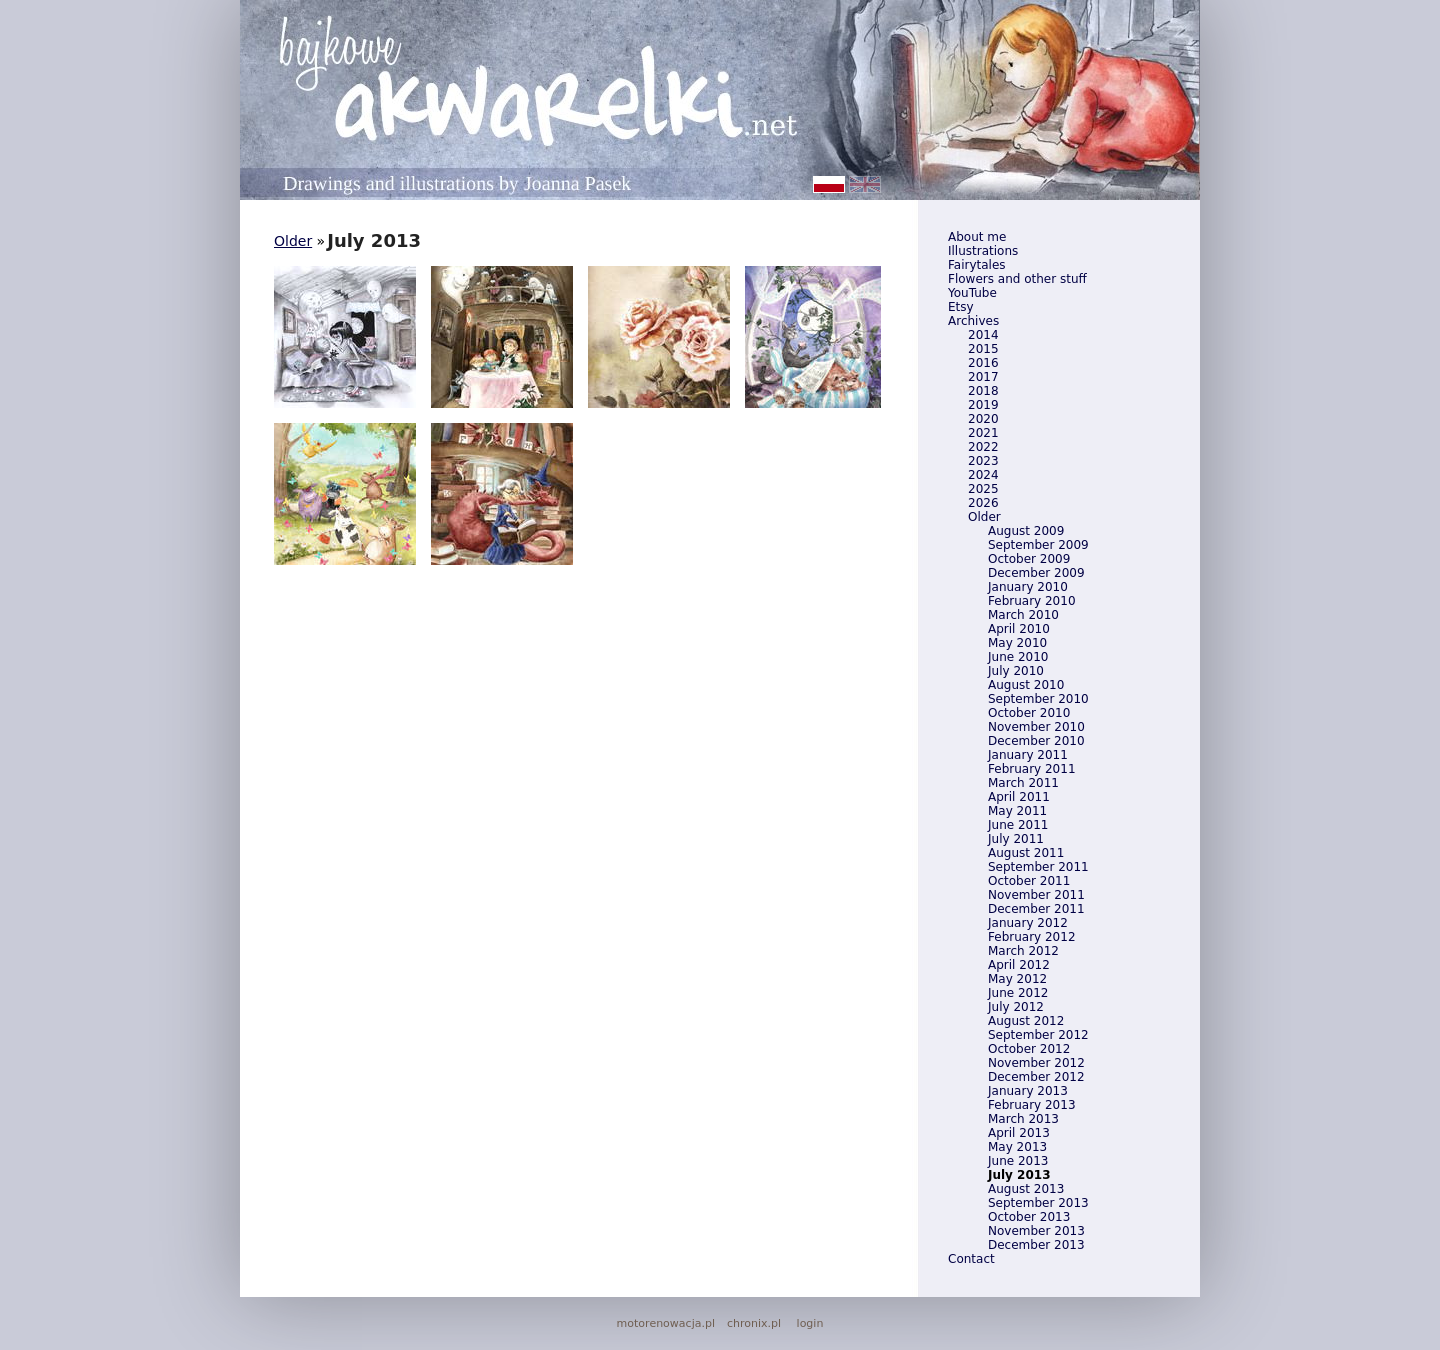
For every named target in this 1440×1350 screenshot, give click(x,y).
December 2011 (1036, 909)
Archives (973, 321)
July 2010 (1016, 671)
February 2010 (1032, 601)
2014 (983, 335)
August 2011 (1026, 853)
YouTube (972, 293)
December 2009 (1036, 573)
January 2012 (1028, 923)
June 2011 (1018, 825)
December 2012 (1036, 1077)
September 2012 (1038, 1035)
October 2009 (1029, 559)
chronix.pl (754, 1323)
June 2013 (1018, 1161)
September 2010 (1038, 699)
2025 (983, 489)
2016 (983, 363)
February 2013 (1032, 1105)
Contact (971, 1259)
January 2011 (1028, 755)
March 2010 (1023, 615)
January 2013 (1028, 1091)
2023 (983, 461)
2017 (983, 377)
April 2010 (1019, 629)
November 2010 (1036, 727)
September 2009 (1038, 545)
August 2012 (1026, 1021)
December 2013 (1036, 1245)
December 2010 (1036, 741)
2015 (983, 349)
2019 (983, 405)
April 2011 (1019, 797)
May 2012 (1017, 979)
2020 (983, 419)
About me (977, 237)
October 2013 (1029, 1217)
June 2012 (1018, 993)
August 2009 (1026, 531)
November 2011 (1036, 895)
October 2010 (1029, 713)
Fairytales (977, 265)
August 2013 (1026, 1189)
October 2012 (1029, 1049)
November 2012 (1036, 1063)
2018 (983, 391)
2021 (983, 433)
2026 (983, 503)
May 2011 (1017, 811)
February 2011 (1032, 769)
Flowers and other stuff (1017, 279)
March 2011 (1023, 783)
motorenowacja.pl (666, 1323)
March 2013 (1023, 1119)
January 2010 (1028, 587)
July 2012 (1016, 1007)
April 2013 (1019, 1133)
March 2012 (1023, 951)
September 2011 (1038, 867)
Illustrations (983, 251)
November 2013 (1036, 1231)
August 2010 (1026, 685)
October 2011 (1029, 881)
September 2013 (1038, 1203)
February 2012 (1032, 937)
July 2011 (1016, 839)
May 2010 (1017, 643)
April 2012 (1019, 965)
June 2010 (1018, 657)
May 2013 (1017, 1147)
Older (984, 517)
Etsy (961, 307)
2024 (983, 475)
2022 (983, 447)
